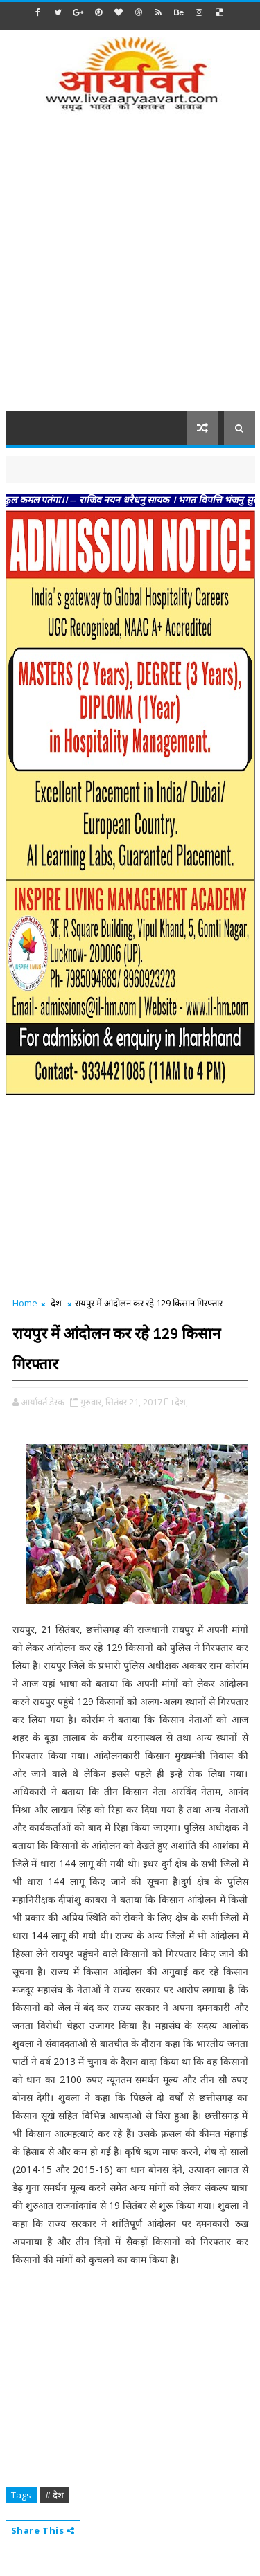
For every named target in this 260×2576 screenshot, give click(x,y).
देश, (181, 1402)
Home (24, 1303)
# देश (54, 2495)
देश (56, 1303)
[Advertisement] (130, 270)
